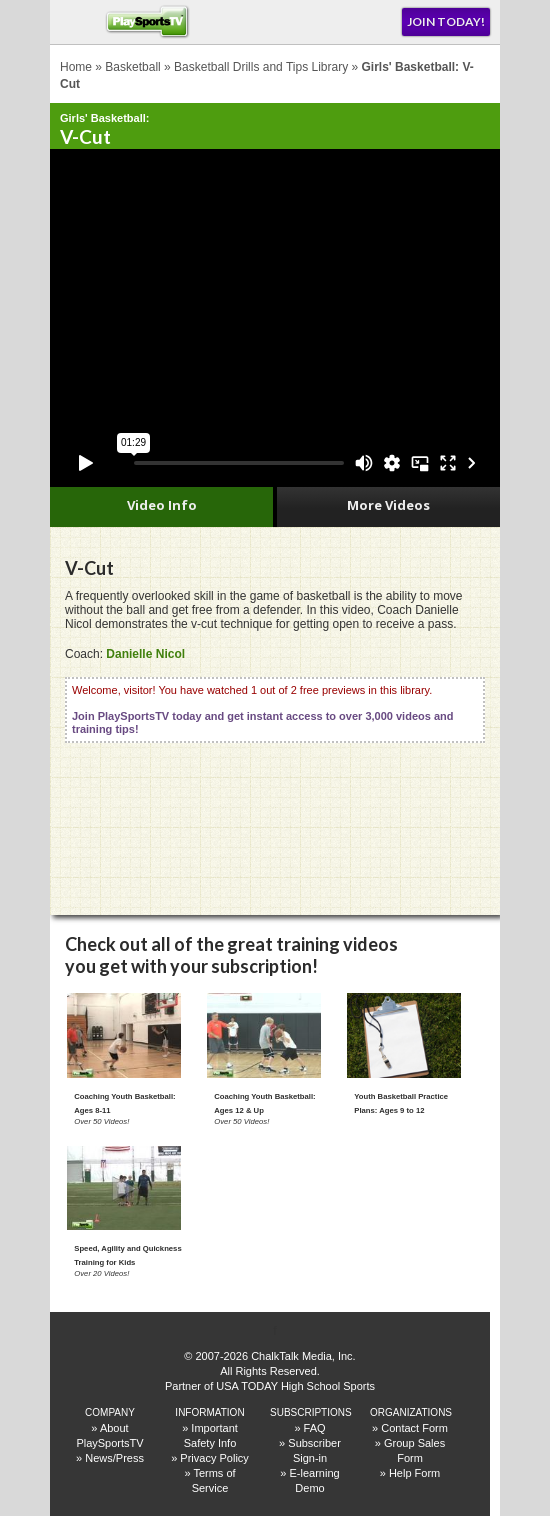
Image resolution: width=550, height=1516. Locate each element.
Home (76, 67)
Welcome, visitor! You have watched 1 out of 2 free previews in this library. (262, 709)
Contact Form (414, 1428)
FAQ (315, 1428)
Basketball (132, 67)
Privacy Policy (214, 1458)
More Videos (388, 505)
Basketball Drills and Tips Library (261, 67)
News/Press (114, 1458)
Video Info (162, 505)
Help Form (414, 1473)
